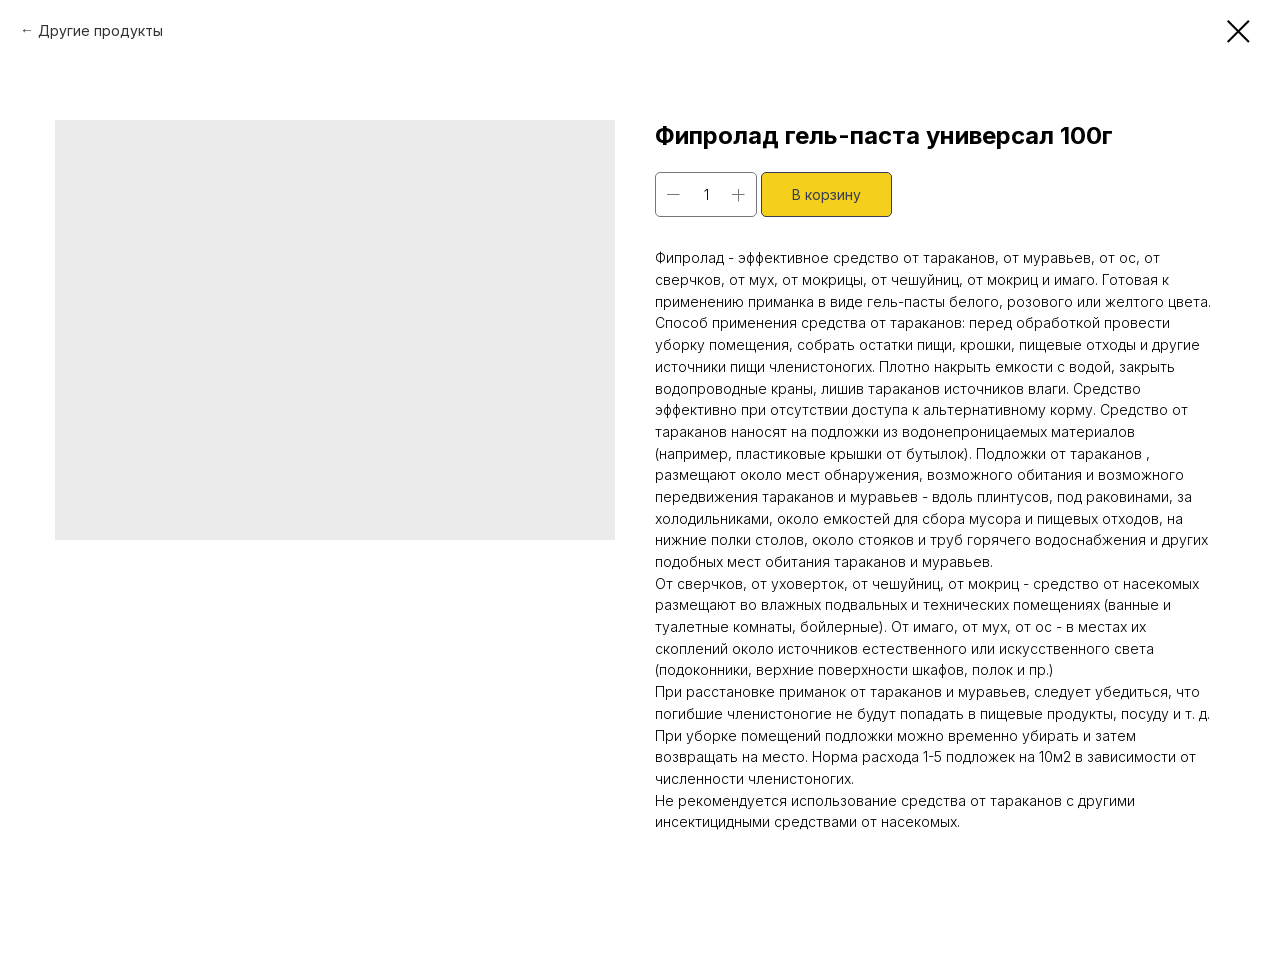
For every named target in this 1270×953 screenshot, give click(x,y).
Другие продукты (100, 30)
